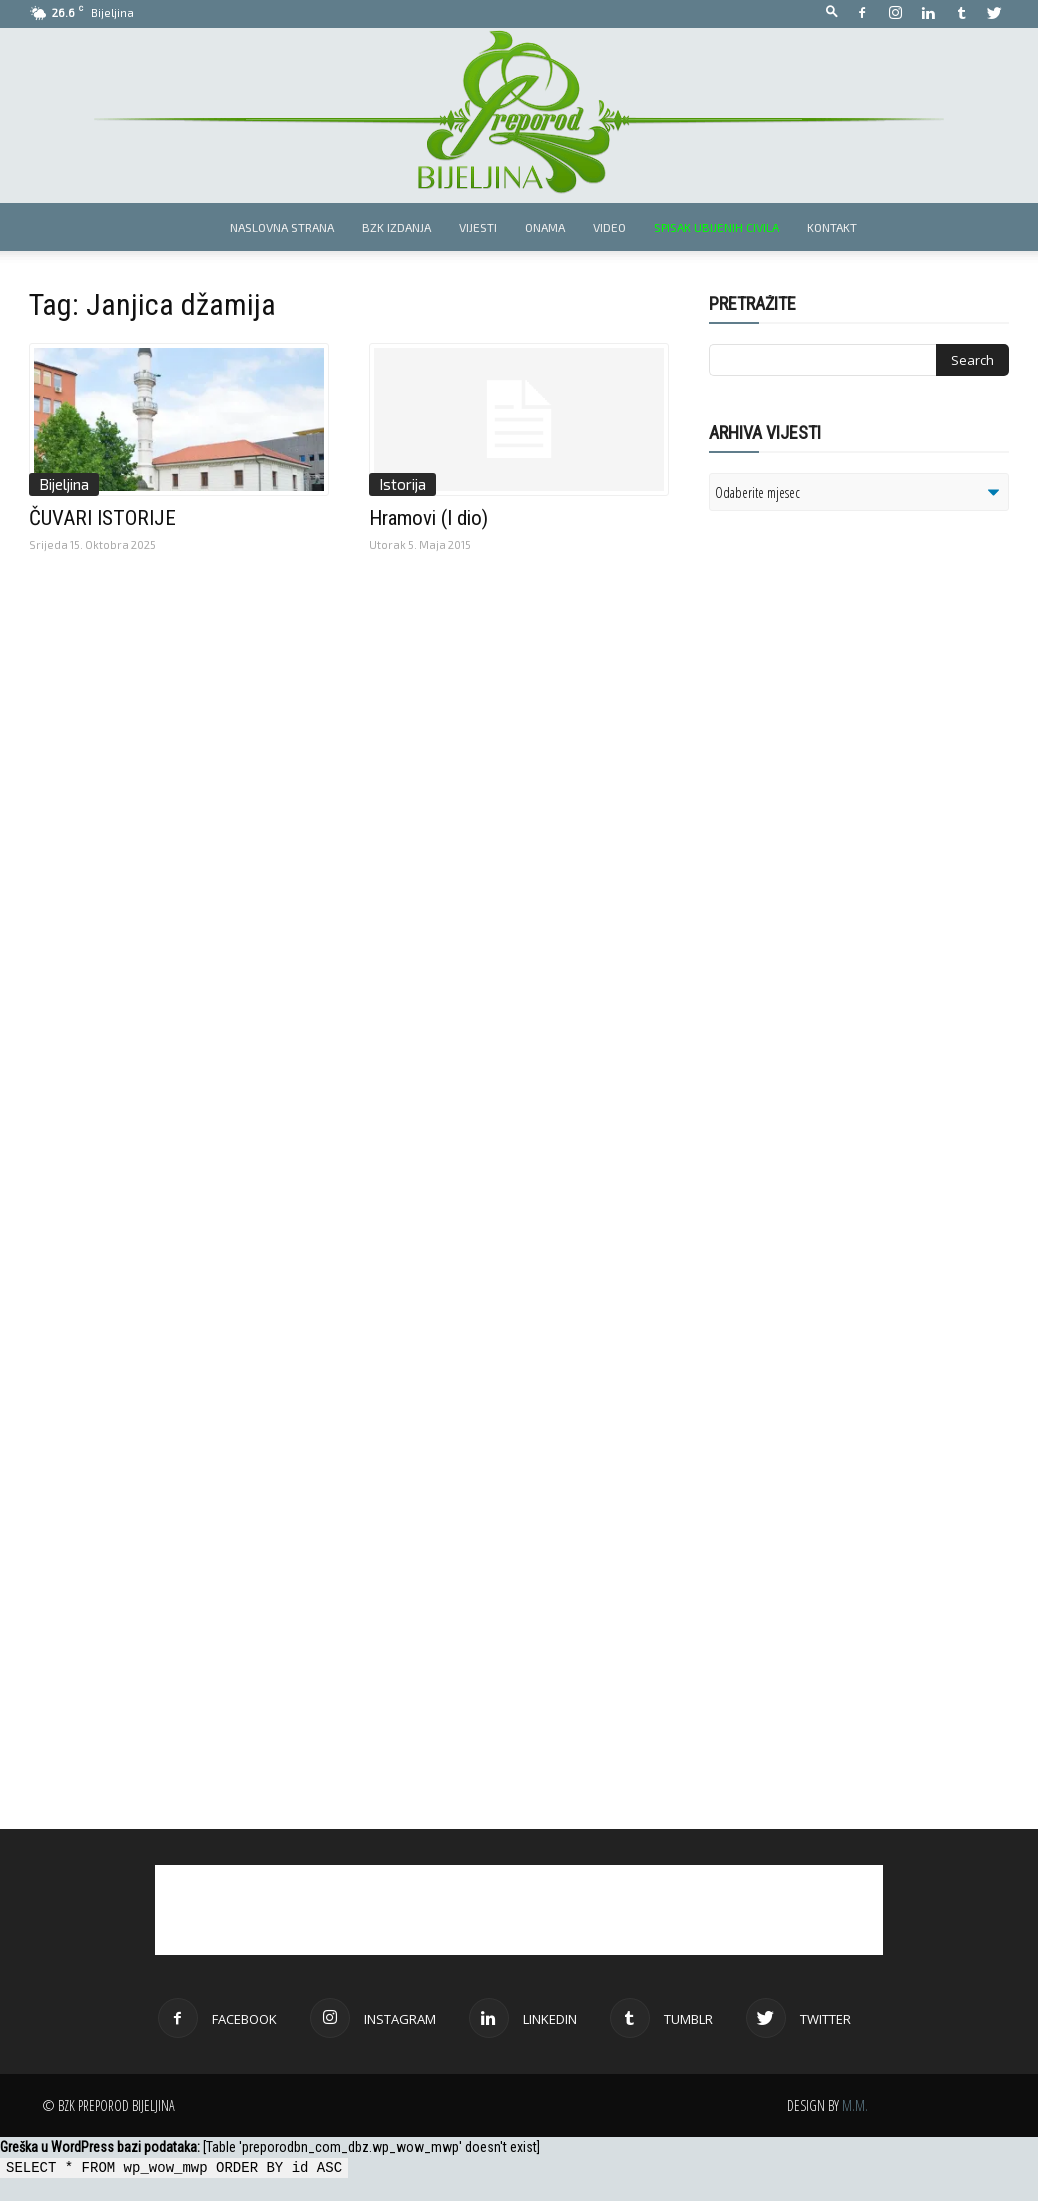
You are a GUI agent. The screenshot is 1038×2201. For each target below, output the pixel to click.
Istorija (402, 484)
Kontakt (832, 227)
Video (609, 227)
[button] (832, 12)
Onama (545, 227)
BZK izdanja (396, 227)
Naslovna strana (282, 227)
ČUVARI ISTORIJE (102, 518)
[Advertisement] (864, 784)
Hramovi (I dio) (428, 518)
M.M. (855, 2105)
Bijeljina (64, 484)
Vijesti (478, 227)
